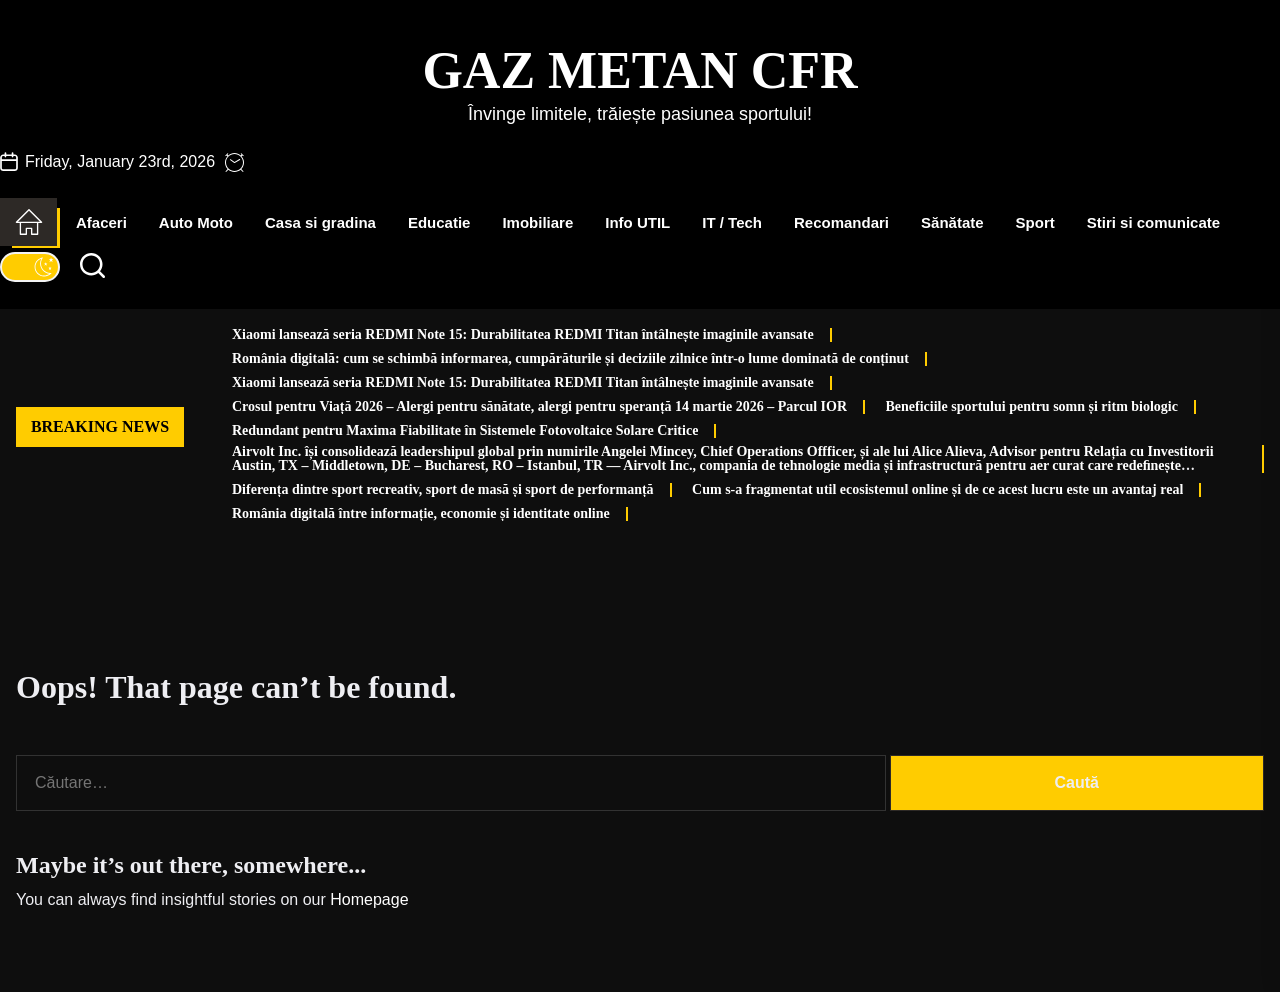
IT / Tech (732, 222)
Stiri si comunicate (1153, 222)
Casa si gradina (320, 222)
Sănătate (952, 222)
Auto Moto (196, 222)
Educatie (439, 222)
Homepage (369, 899)
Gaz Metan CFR (639, 70)
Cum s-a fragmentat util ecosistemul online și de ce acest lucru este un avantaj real (937, 489)
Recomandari (841, 222)
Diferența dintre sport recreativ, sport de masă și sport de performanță (443, 489)
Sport (1035, 222)
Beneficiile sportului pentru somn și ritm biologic (1032, 406)
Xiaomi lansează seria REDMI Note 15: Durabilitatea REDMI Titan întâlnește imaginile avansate (523, 334)
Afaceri (101, 222)
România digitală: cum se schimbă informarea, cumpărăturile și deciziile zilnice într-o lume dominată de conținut (570, 358)
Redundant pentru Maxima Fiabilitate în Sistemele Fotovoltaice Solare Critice (465, 430)
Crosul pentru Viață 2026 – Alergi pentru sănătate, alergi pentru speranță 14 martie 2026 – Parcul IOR (539, 406)
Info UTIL (637, 222)
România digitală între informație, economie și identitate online (421, 513)
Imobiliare (537, 222)
